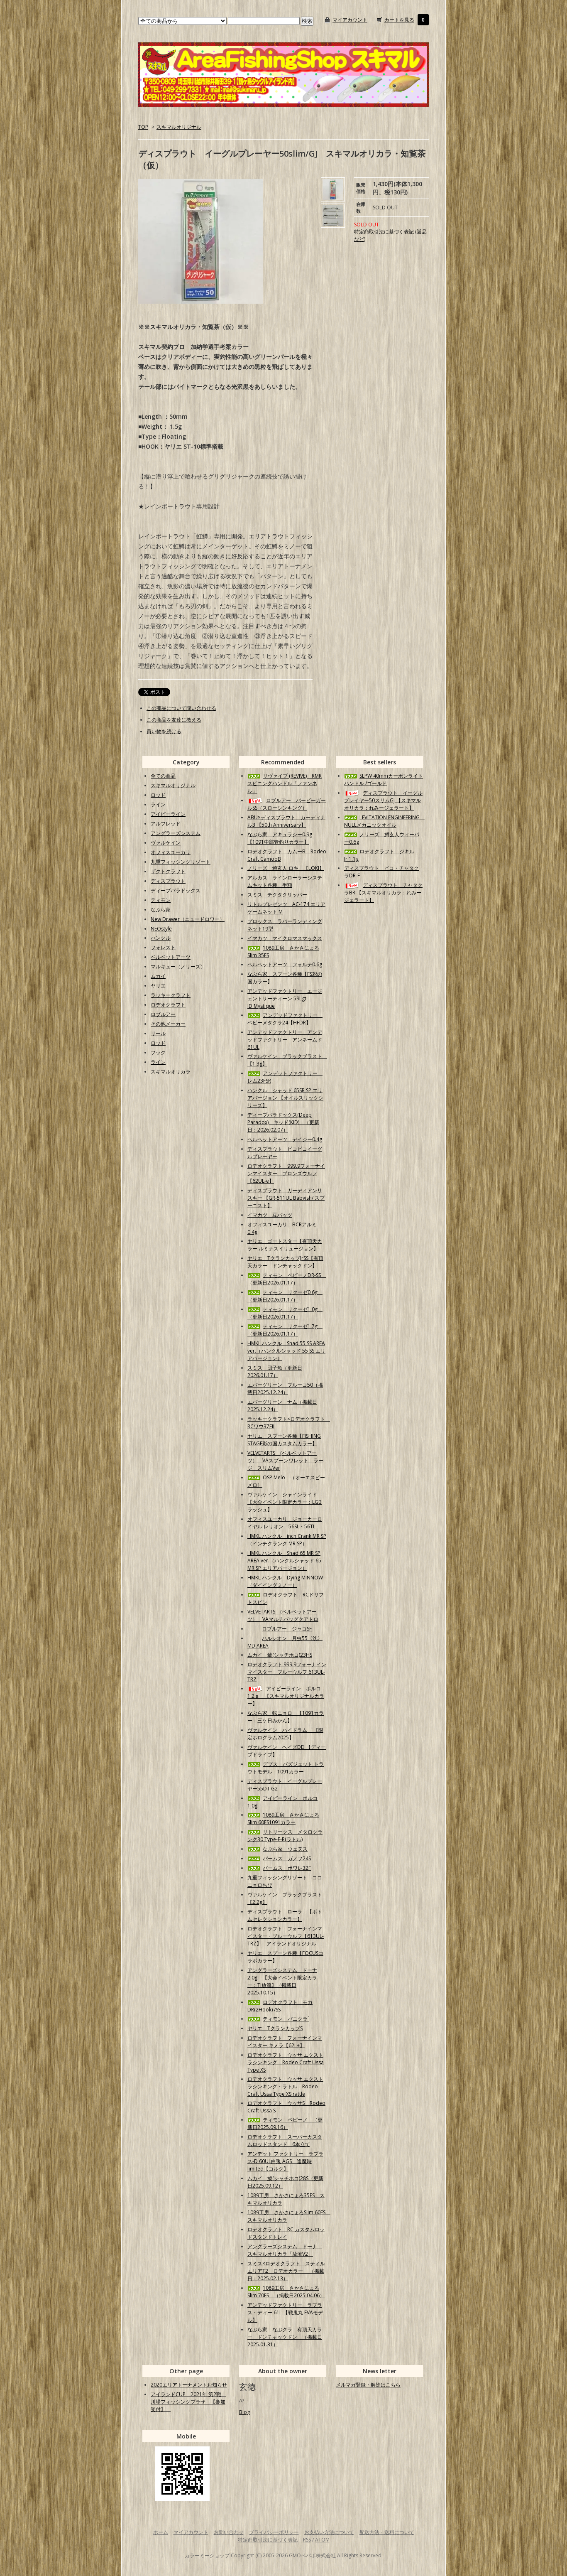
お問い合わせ (229, 2532)
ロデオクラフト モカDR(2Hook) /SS (280, 2006)
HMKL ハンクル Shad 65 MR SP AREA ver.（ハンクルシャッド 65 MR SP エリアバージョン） (284, 1561)
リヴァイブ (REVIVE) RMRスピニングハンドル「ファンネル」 (284, 783)
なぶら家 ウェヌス (277, 1848)
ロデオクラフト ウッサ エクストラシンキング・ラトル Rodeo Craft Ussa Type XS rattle (285, 2086)
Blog (244, 2412)
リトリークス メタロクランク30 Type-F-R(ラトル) (285, 1835)
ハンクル (161, 937)
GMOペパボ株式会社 (312, 2555)
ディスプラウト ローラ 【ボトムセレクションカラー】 (284, 1915)
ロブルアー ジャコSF (279, 1628)
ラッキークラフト (171, 995)
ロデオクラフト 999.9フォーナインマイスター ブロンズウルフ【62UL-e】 (286, 1173)
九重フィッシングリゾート (180, 861)
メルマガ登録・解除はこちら (368, 2384)
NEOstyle (161, 928)
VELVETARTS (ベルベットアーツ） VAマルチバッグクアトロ (282, 1615)
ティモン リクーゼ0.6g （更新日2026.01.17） (285, 1296)
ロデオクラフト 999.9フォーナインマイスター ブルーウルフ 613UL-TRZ (286, 1672)
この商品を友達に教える (174, 719)
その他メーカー (168, 1023)
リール (158, 1033)
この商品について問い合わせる (181, 708)
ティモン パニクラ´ (278, 2018)
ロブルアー (163, 1014)
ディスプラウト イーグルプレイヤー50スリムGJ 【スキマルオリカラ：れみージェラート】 (383, 800)
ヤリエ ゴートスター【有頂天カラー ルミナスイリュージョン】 (284, 1245)
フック (158, 1052)
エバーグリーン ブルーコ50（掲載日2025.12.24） (285, 1388)
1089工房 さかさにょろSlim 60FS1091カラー (283, 1818)
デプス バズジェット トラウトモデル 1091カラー (285, 1768)
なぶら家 (161, 909)
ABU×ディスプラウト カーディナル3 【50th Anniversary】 (286, 821)
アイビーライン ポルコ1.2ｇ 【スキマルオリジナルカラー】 (285, 1696)
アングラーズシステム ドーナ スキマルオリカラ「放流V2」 (284, 2250)
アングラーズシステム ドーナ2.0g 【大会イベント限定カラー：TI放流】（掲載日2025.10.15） (282, 1981)
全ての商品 (163, 775)
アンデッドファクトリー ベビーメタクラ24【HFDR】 (285, 1019)
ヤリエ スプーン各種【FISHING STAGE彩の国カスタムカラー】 (284, 1439)
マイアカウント (349, 19)
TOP (143, 126)
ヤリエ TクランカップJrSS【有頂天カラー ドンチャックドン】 (285, 1262)
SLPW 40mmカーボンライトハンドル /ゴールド (383, 779)
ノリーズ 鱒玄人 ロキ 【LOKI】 (285, 868)
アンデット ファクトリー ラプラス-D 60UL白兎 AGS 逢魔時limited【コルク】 (285, 2161)
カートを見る (399, 19)
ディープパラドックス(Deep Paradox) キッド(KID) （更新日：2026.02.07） (283, 1122)
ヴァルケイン (166, 842)
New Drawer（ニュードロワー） (188, 919)
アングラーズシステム (175, 833)
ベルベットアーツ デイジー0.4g (284, 1139)
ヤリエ (158, 985)
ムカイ (158, 976)
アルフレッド (166, 823)
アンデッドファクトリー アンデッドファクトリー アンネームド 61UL (287, 1040)
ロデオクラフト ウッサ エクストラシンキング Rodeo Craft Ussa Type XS (285, 2062)
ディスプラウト (168, 880)
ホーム (160, 2532)
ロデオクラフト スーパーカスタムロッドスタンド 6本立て (284, 2140)
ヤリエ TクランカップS (275, 2028)
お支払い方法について (329, 2532)
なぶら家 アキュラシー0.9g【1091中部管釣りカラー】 (279, 838)
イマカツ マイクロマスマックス (284, 938)
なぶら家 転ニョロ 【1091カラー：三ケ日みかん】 (285, 1716)
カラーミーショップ (207, 2555)
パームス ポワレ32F (279, 1867)
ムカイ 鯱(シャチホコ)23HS (279, 1654)
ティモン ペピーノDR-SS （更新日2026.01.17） (286, 1279)
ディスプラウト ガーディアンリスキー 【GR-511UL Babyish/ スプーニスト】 (286, 1198)
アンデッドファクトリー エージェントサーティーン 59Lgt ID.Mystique (284, 998)
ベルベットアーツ (171, 956)
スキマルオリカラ (171, 1071)
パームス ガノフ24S (279, 1858)
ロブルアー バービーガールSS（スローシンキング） (286, 804)
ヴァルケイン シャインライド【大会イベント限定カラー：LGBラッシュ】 (284, 1502)
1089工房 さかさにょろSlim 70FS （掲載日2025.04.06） (286, 2291)
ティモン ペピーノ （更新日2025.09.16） (285, 2123)
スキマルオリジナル (178, 126)
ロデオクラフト (168, 1004)
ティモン (161, 900)
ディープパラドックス (175, 890)
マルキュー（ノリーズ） (178, 966)
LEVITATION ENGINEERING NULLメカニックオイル (384, 821)
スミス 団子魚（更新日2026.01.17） (274, 1371)
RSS (307, 2539)
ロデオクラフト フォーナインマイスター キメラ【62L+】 (284, 2041)
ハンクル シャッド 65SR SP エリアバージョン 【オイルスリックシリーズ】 (285, 1098)
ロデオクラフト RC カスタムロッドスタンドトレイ (286, 2233)
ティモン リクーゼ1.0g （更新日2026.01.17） (285, 1313)
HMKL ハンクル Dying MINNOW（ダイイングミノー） (285, 1581)
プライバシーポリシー (274, 2532)
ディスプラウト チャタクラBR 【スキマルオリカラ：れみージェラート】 (383, 893)
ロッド (158, 794)
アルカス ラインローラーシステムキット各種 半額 (284, 881)
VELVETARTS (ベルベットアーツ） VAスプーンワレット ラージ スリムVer (285, 1460)
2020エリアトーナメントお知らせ (189, 2384)
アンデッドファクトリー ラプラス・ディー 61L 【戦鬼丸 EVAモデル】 (285, 2312)
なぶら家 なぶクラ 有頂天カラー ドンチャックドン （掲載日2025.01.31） (284, 2337)
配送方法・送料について (386, 2532)
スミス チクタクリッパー (277, 894)
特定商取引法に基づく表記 (268, 2539)
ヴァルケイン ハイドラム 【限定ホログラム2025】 (285, 1733)
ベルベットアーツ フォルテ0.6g (284, 964)
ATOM (322, 2539)
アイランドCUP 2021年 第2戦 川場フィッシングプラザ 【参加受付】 (188, 2402)
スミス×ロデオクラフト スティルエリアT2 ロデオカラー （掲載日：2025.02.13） (286, 2271)
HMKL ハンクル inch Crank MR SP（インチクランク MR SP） (286, 1539)
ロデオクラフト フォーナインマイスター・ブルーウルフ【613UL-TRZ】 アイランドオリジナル (285, 1936)
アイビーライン (168, 814)
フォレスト (163, 947)
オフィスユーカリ (171, 852)
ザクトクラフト (168, 871)
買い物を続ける (164, 731)
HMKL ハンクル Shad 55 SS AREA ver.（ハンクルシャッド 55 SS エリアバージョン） (286, 1351)
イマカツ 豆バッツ (269, 1214)
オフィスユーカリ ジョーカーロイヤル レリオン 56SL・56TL (284, 1522)
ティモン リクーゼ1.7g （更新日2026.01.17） (285, 1330)
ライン (158, 804)
